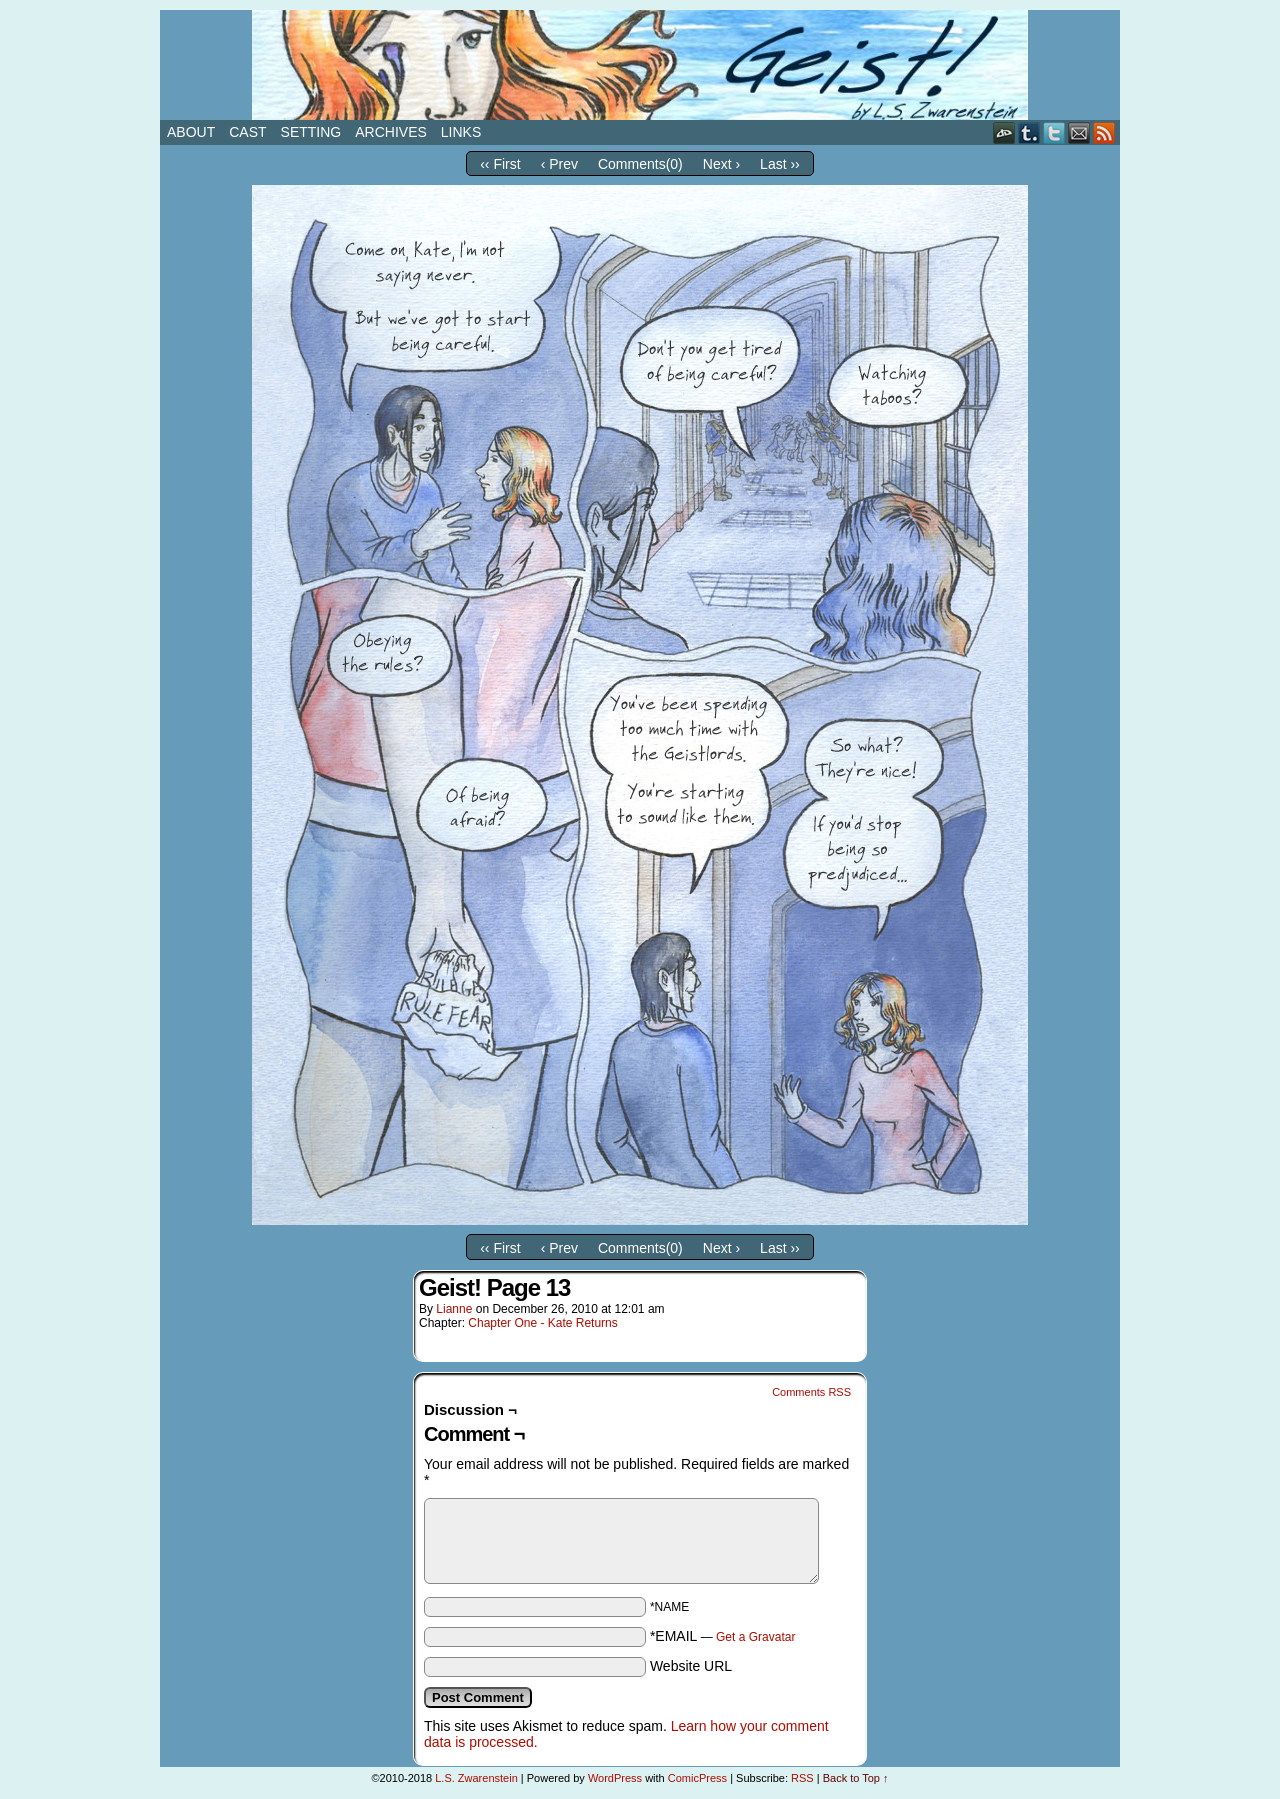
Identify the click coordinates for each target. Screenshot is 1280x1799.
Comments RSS (811, 1392)
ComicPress (697, 1778)
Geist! (640, 65)
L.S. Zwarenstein (476, 1778)
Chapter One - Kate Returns (542, 1323)
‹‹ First (500, 164)
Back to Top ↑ (856, 1778)
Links (461, 132)
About (191, 132)
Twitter (1054, 132)
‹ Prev (559, 164)
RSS (1104, 132)
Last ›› (780, 164)
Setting (311, 132)
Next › (721, 164)
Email (1079, 132)
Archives (391, 132)
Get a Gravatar (755, 1637)
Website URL (691, 1666)
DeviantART (1004, 132)
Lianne (454, 1309)
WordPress (615, 1778)
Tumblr (1029, 132)
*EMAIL (723, 1636)
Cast (247, 132)
